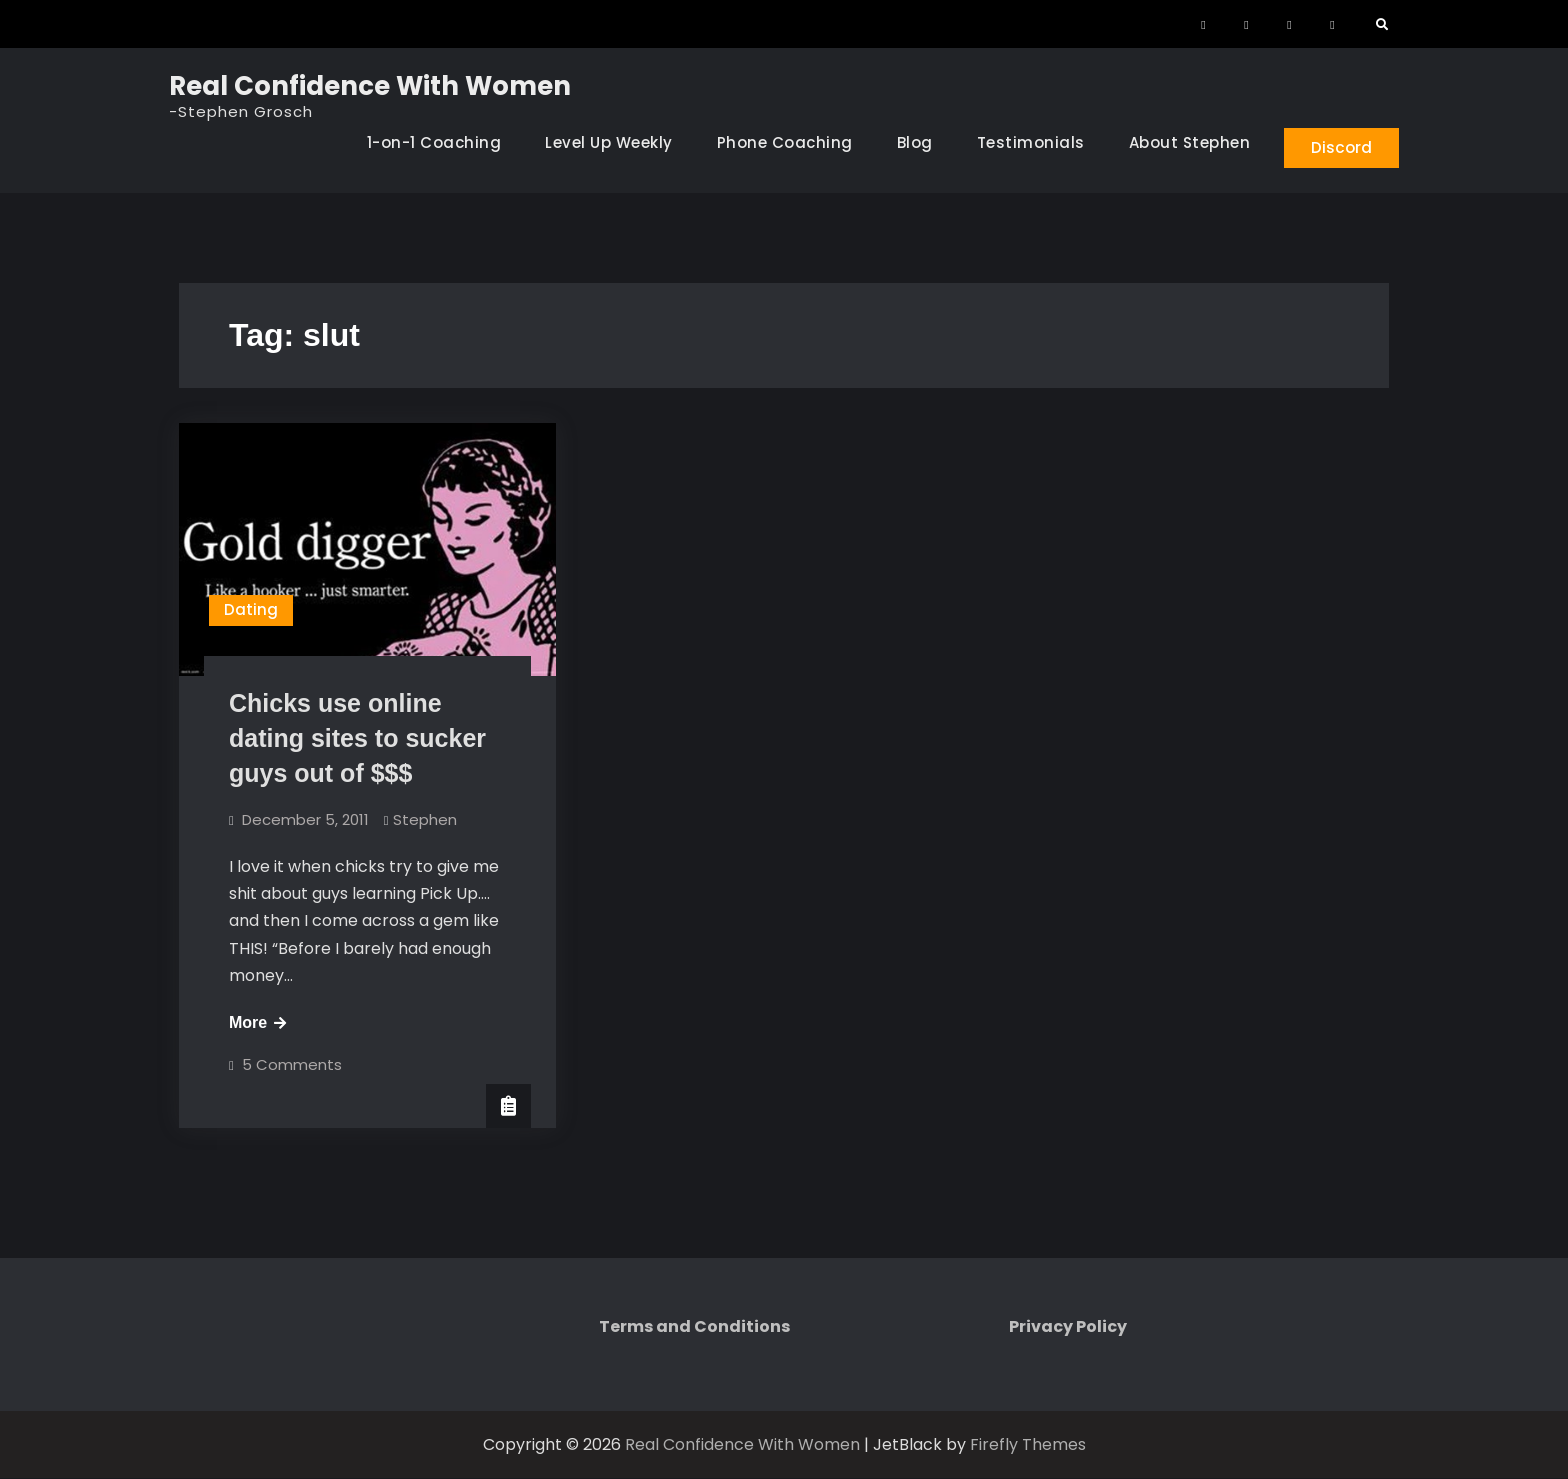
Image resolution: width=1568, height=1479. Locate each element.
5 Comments (292, 1065)
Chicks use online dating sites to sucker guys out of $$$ (357, 739)
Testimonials (1023, 142)
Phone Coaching (777, 142)
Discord (1338, 146)
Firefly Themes (1028, 1445)
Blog (907, 142)
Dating (251, 611)
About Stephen (1182, 142)
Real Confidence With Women (370, 86)
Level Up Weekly (601, 142)
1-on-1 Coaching (426, 142)
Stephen (425, 820)
